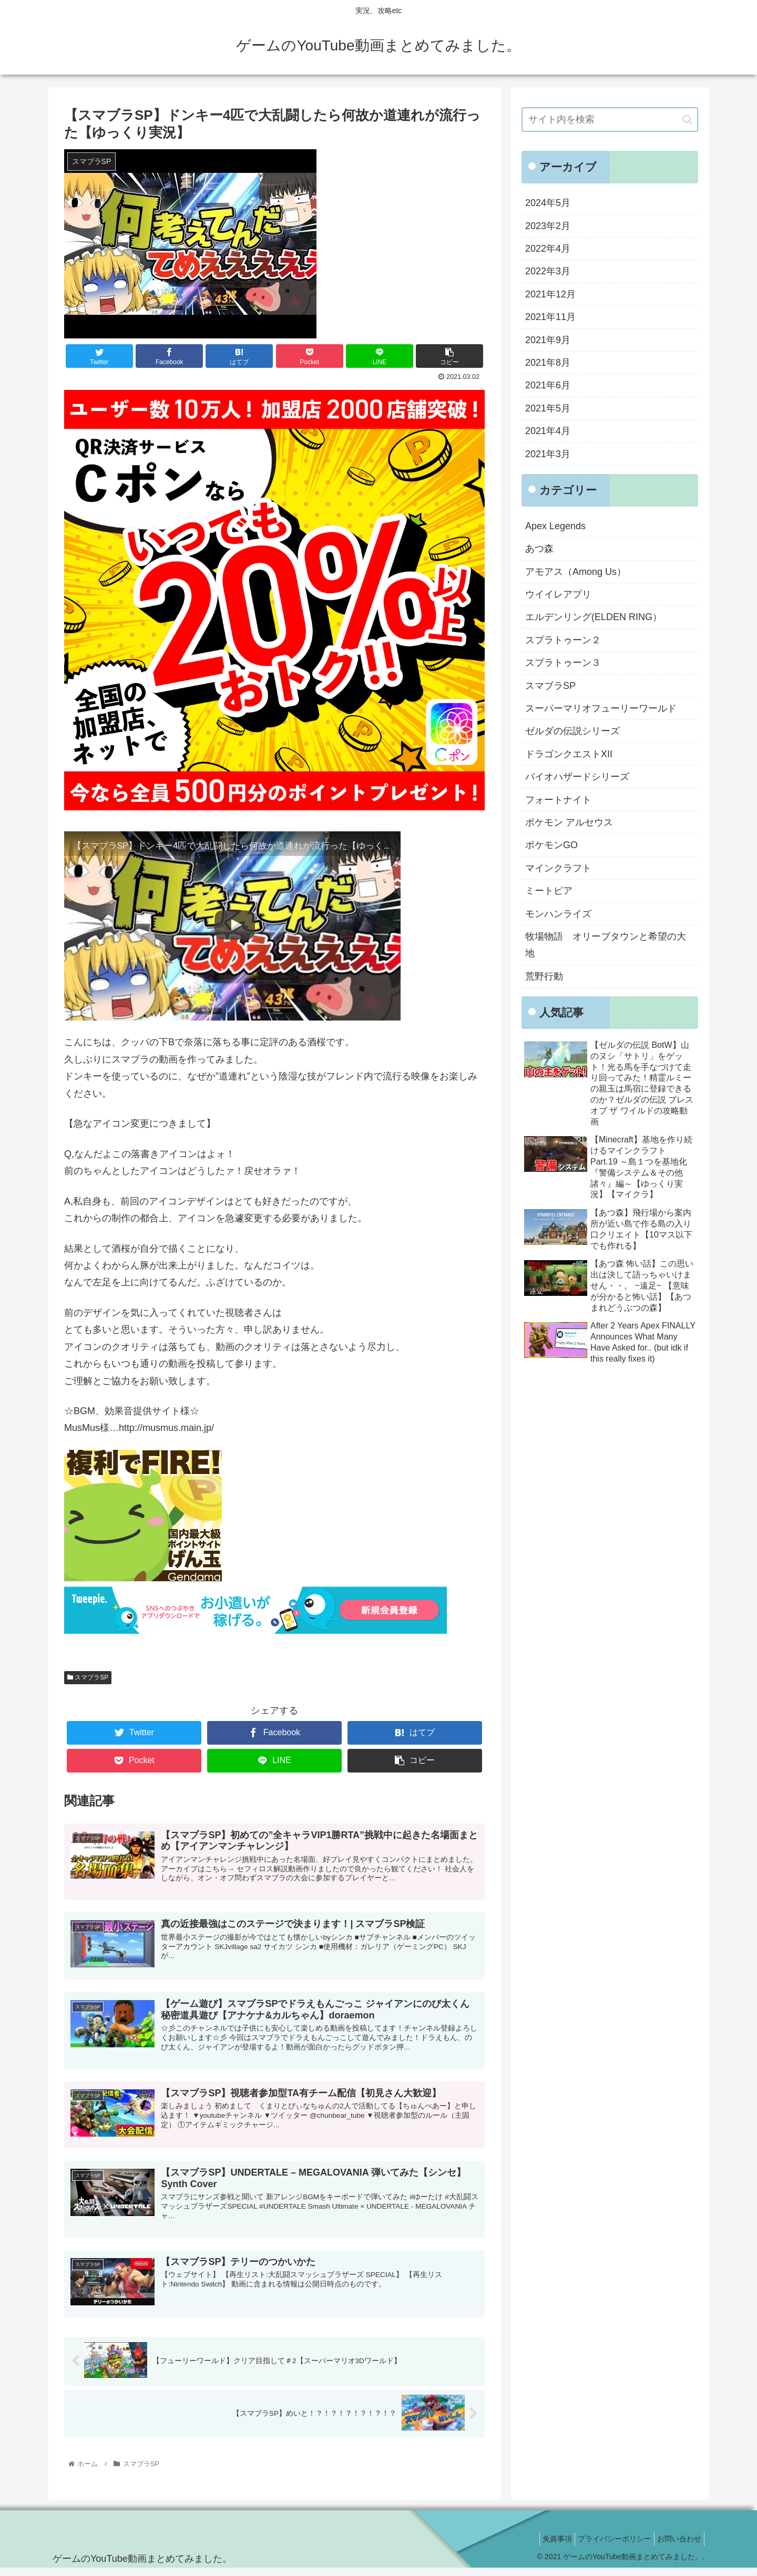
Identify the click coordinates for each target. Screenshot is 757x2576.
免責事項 (544, 2546)
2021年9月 (547, 340)
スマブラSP (87, 1677)
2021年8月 (547, 362)
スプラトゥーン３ (563, 662)
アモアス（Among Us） (575, 571)
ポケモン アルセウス (569, 822)
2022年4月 (547, 248)
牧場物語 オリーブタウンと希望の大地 (605, 945)
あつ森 (539, 548)
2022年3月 (547, 271)
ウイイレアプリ (558, 594)
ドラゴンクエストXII (568, 754)
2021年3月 (547, 454)
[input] (609, 119)
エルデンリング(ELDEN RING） (593, 617)
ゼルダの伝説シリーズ (572, 731)
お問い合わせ (676, 2546)
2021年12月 (550, 294)
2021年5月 (547, 408)
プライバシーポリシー (606, 2546)
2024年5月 (547, 203)
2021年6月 (547, 385)
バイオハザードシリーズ (577, 776)
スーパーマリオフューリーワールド (601, 708)
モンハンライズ (558, 914)
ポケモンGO (551, 845)
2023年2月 (547, 226)
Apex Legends (555, 526)
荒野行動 (544, 976)
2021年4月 (547, 431)
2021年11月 (550, 317)
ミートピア (548, 890)
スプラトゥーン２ (563, 640)
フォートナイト (558, 800)
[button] (687, 120)
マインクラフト (558, 868)
